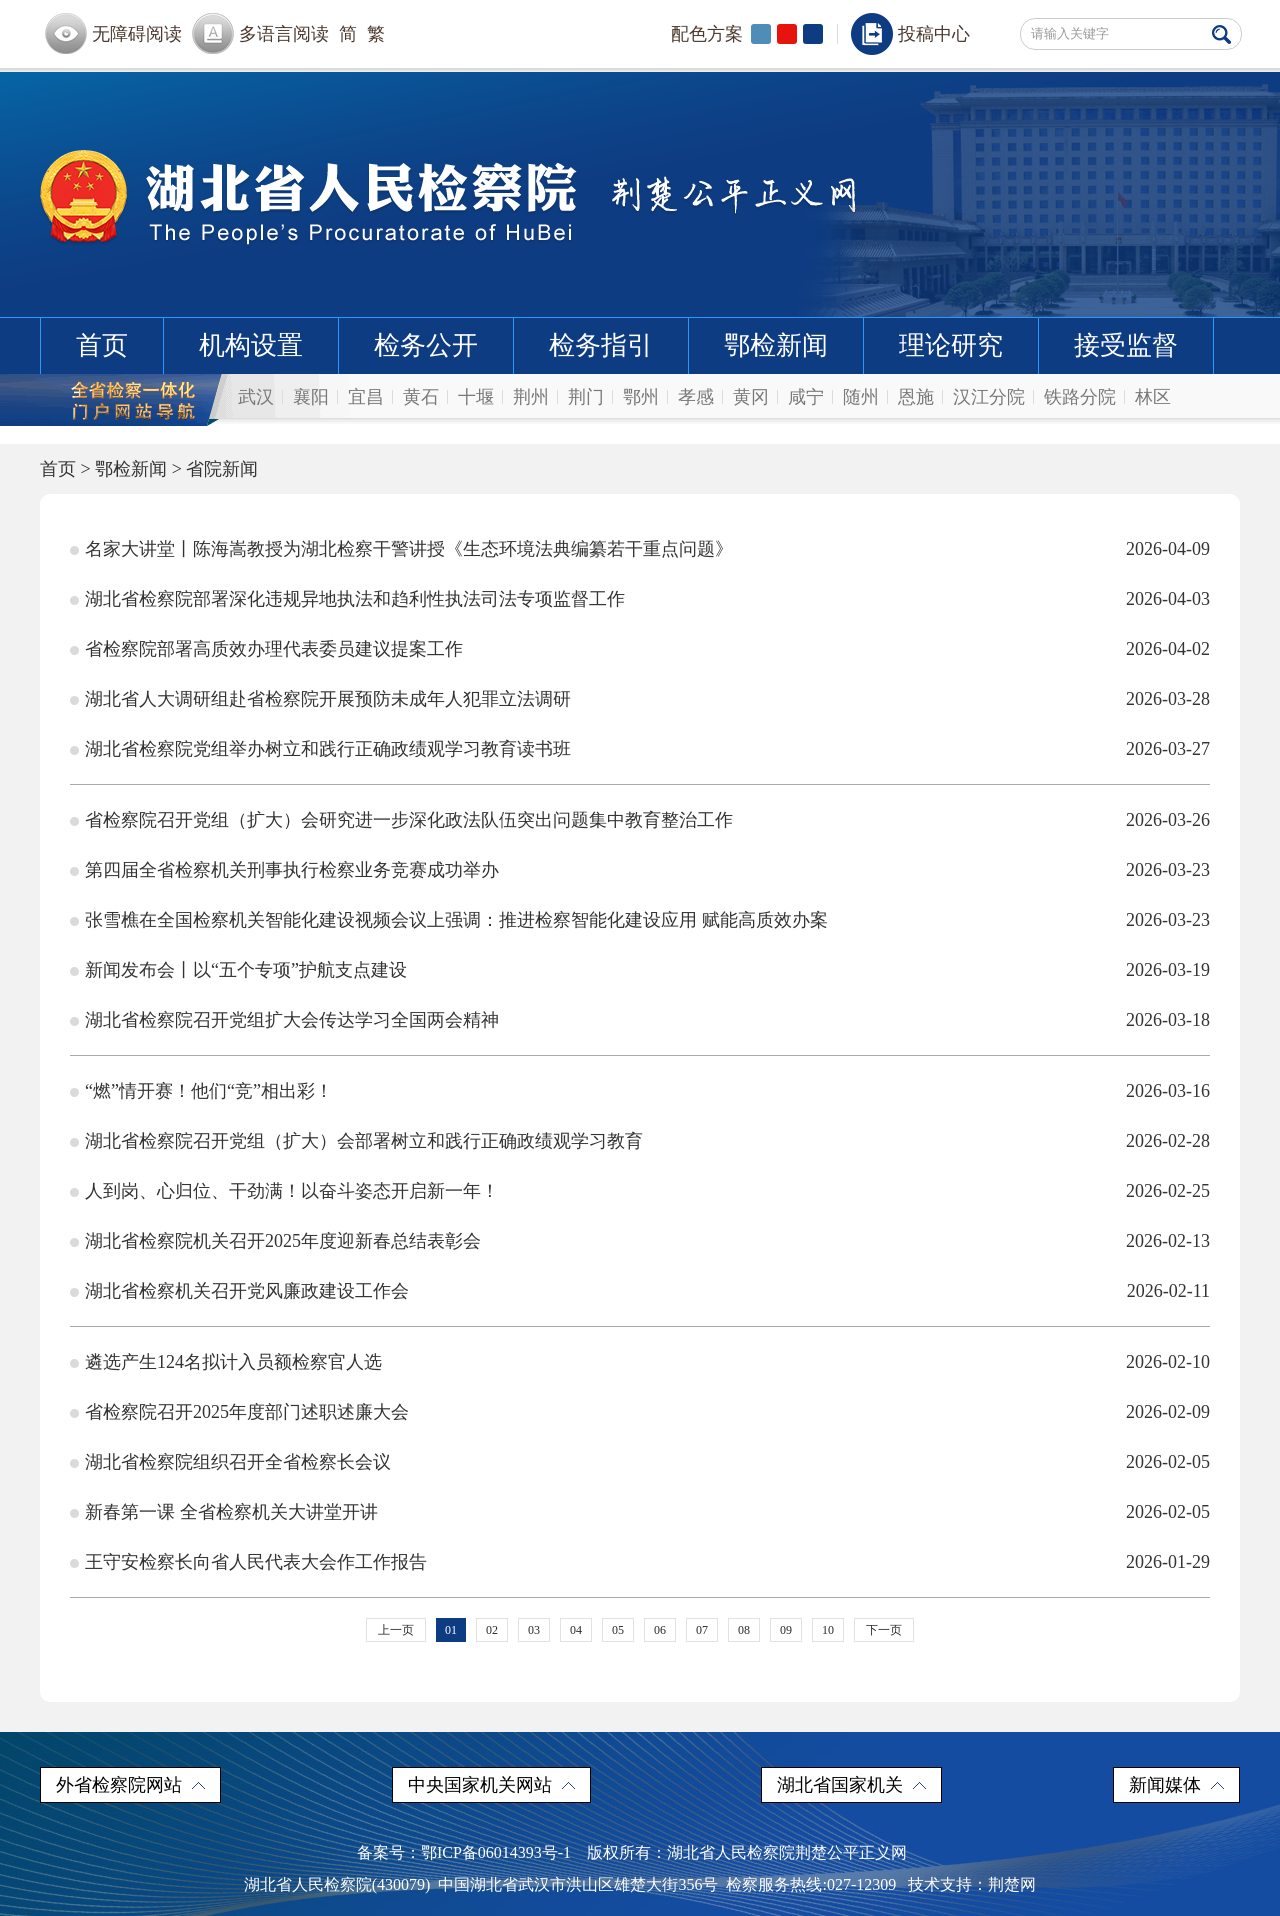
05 (618, 1630)
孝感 (696, 397)
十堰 (476, 397)
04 (576, 1630)
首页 (102, 345)
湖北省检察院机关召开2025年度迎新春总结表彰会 (283, 1241)
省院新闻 (222, 469)
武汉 (256, 397)
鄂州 (641, 397)
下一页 (884, 1630)
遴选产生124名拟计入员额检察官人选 (233, 1362)
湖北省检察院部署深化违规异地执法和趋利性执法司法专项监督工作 (355, 599)
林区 (1153, 397)
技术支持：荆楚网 (972, 1884)
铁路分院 (1080, 397)
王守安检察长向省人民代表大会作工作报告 (256, 1562)
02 (492, 1630)
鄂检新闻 (776, 345)
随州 (861, 397)
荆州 (531, 397)
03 (534, 1630)
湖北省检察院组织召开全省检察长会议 (238, 1462)
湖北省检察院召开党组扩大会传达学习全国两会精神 (292, 1020)
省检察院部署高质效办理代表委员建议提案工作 (274, 649)
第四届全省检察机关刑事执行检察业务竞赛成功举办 (292, 870)
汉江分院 (989, 397)
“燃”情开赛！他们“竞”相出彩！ (209, 1091)
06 (660, 1630)
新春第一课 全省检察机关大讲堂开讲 (231, 1512)
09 (786, 1630)
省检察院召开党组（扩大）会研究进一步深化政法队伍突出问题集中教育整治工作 (409, 820)
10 (828, 1630)
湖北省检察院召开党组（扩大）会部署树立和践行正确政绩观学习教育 (364, 1141)
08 (744, 1630)
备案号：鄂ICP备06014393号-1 (464, 1852)
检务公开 (426, 345)
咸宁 (806, 397)
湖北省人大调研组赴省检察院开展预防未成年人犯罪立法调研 (328, 699)
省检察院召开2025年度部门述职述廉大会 (247, 1412)
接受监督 (1126, 345)
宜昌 (366, 397)
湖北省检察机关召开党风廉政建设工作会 (247, 1291)
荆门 (586, 397)
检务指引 (601, 345)
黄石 (421, 397)
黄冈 (751, 397)
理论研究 (951, 345)
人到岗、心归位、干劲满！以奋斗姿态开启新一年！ (292, 1191)
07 (702, 1630)
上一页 (396, 1630)
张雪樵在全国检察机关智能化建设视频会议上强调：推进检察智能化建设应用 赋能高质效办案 (456, 920)
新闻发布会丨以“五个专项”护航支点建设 (246, 970)
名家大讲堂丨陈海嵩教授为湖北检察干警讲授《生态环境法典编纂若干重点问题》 (409, 549)
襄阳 (311, 397)
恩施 (916, 397)
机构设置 (251, 345)
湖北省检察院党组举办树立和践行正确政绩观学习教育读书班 (328, 749)
